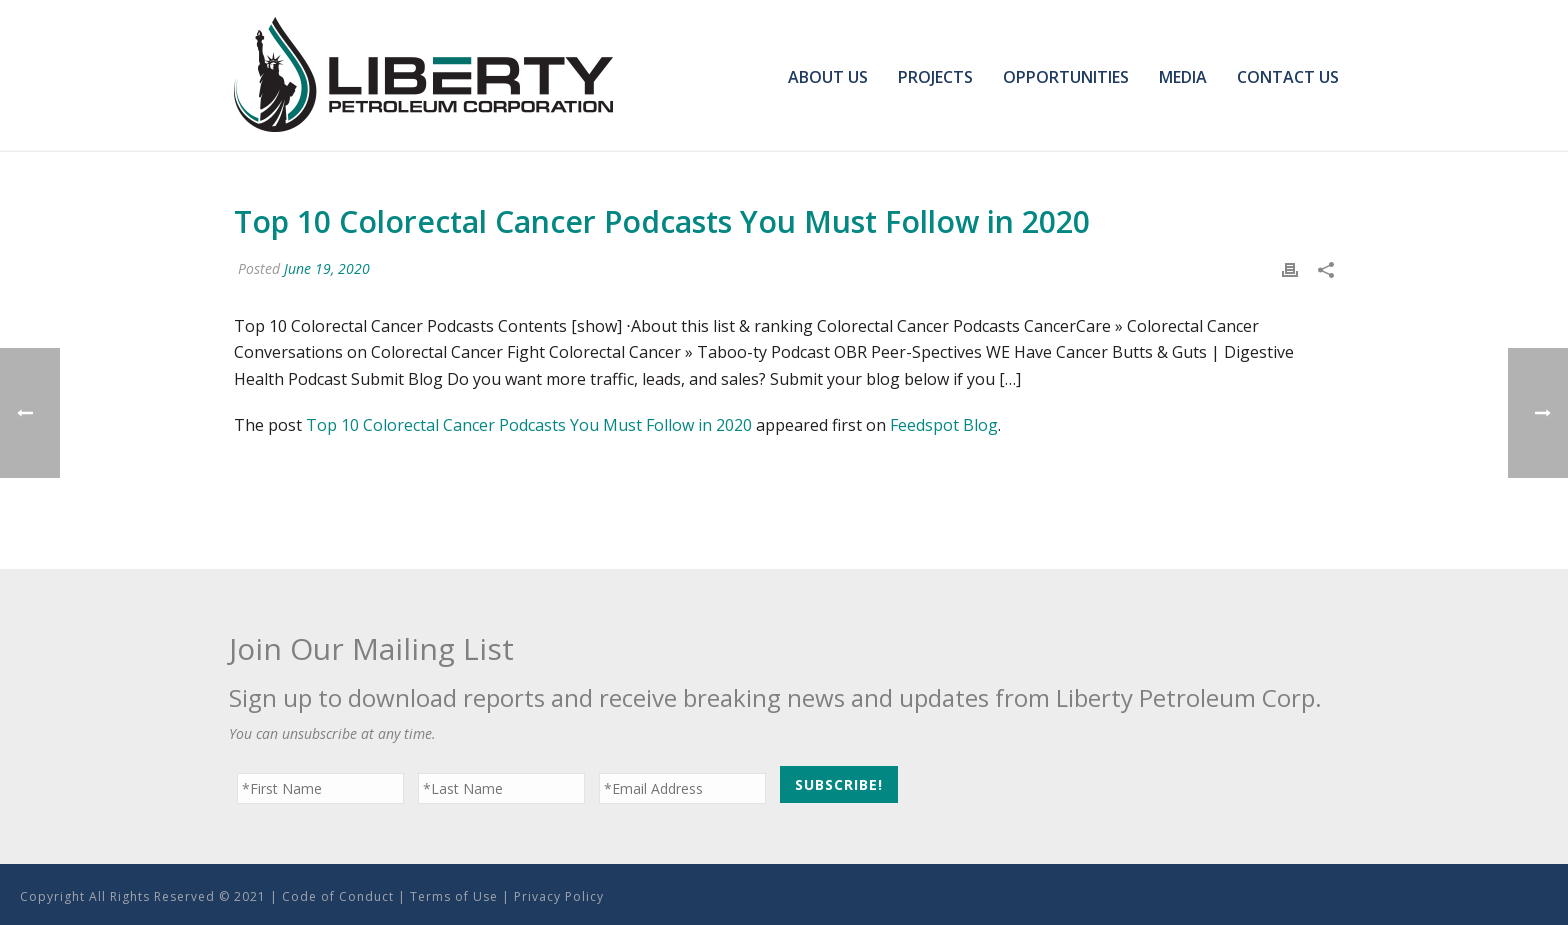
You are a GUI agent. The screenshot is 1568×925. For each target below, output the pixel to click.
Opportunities (1066, 77)
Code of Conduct (338, 896)
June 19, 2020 (327, 268)
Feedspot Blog (944, 425)
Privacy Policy (559, 896)
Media (1183, 77)
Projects (935, 77)
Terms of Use (454, 896)
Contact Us (1288, 77)
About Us (828, 77)
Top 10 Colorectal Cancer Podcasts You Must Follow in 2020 (529, 425)
